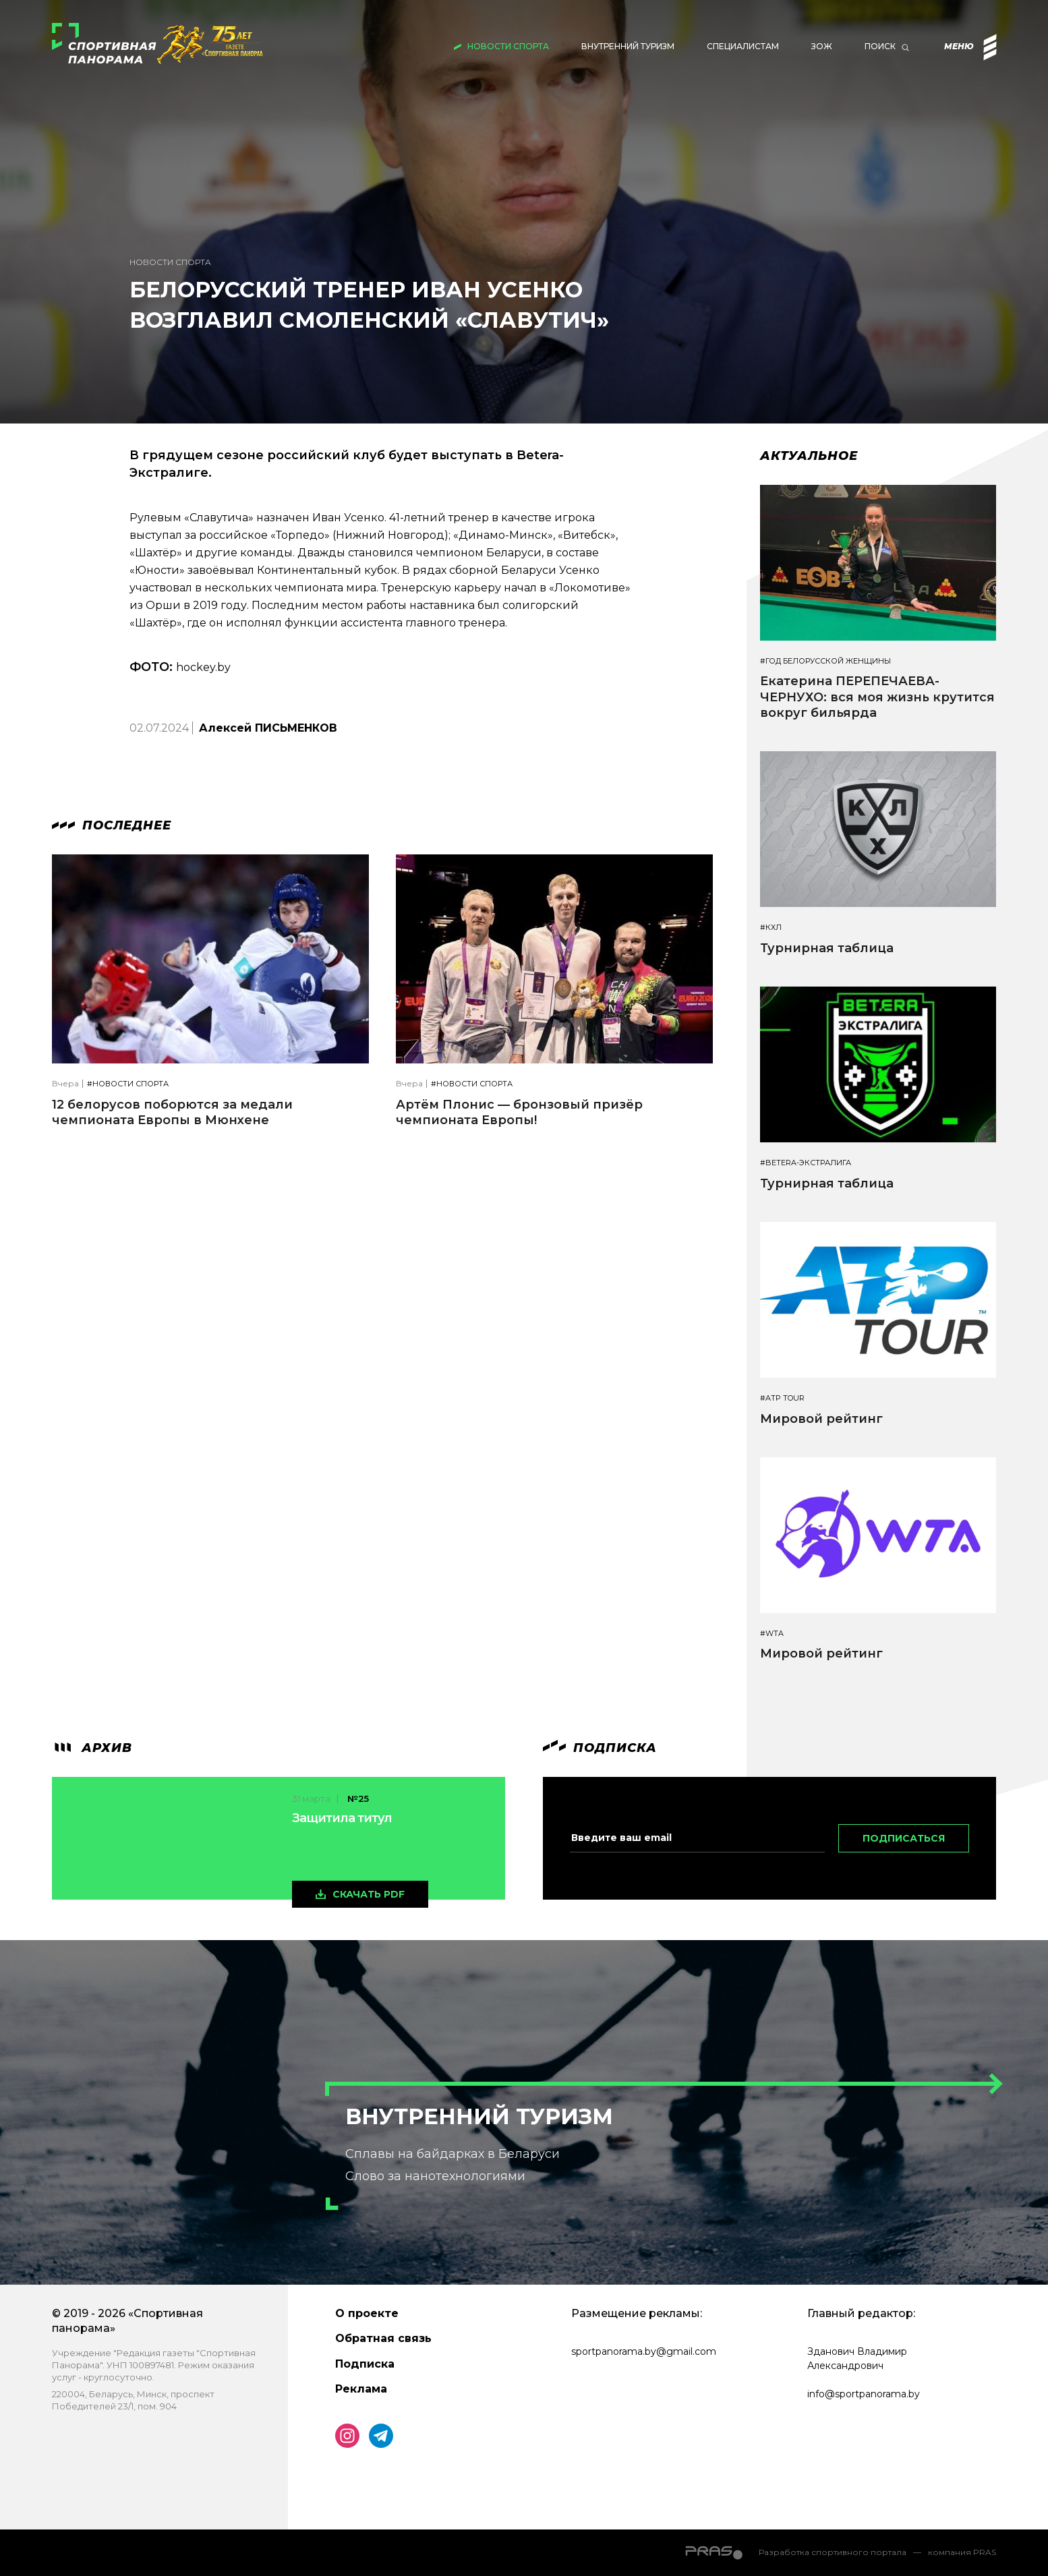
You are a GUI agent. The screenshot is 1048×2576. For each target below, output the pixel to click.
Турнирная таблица (827, 948)
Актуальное (809, 455)
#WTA (772, 1633)
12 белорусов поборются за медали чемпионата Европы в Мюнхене (172, 1112)
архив (92, 1747)
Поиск (880, 46)
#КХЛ (771, 927)
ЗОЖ (821, 46)
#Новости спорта (128, 1084)
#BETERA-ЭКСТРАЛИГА (805, 1163)
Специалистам (743, 46)
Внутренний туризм (627, 46)
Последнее (111, 825)
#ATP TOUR (782, 1398)
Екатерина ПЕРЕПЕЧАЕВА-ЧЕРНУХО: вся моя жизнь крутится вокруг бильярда (877, 697)
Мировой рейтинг (821, 1418)
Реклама (361, 2388)
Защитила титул (342, 1818)
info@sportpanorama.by (863, 2394)
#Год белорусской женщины (825, 661)
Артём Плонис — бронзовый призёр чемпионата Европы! (519, 1112)
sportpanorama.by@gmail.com (643, 2351)
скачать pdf (368, 1894)
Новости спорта (508, 46)
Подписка (365, 2364)
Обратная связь (383, 2338)
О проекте (367, 2313)
